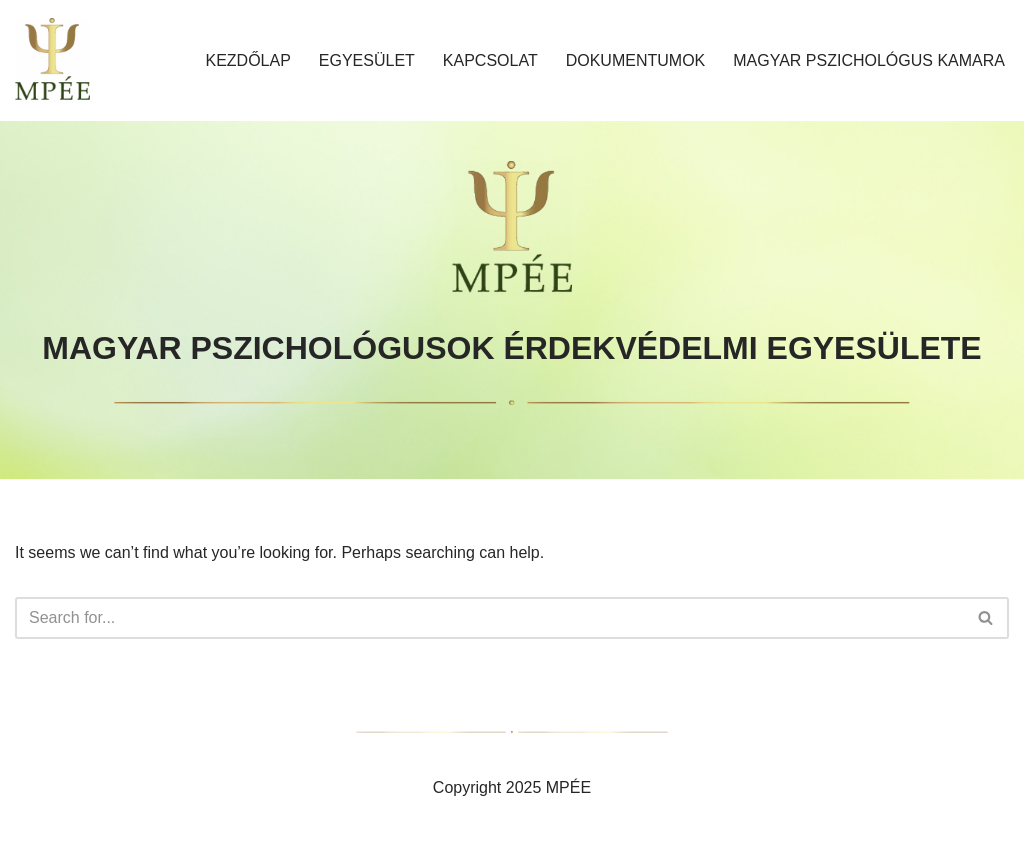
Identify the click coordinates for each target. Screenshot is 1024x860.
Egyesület (367, 60)
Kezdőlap (247, 60)
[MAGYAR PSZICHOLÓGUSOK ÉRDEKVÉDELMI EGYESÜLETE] (52, 60)
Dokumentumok (636, 60)
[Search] (489, 618)
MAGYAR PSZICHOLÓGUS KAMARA (869, 60)
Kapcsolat (490, 60)
